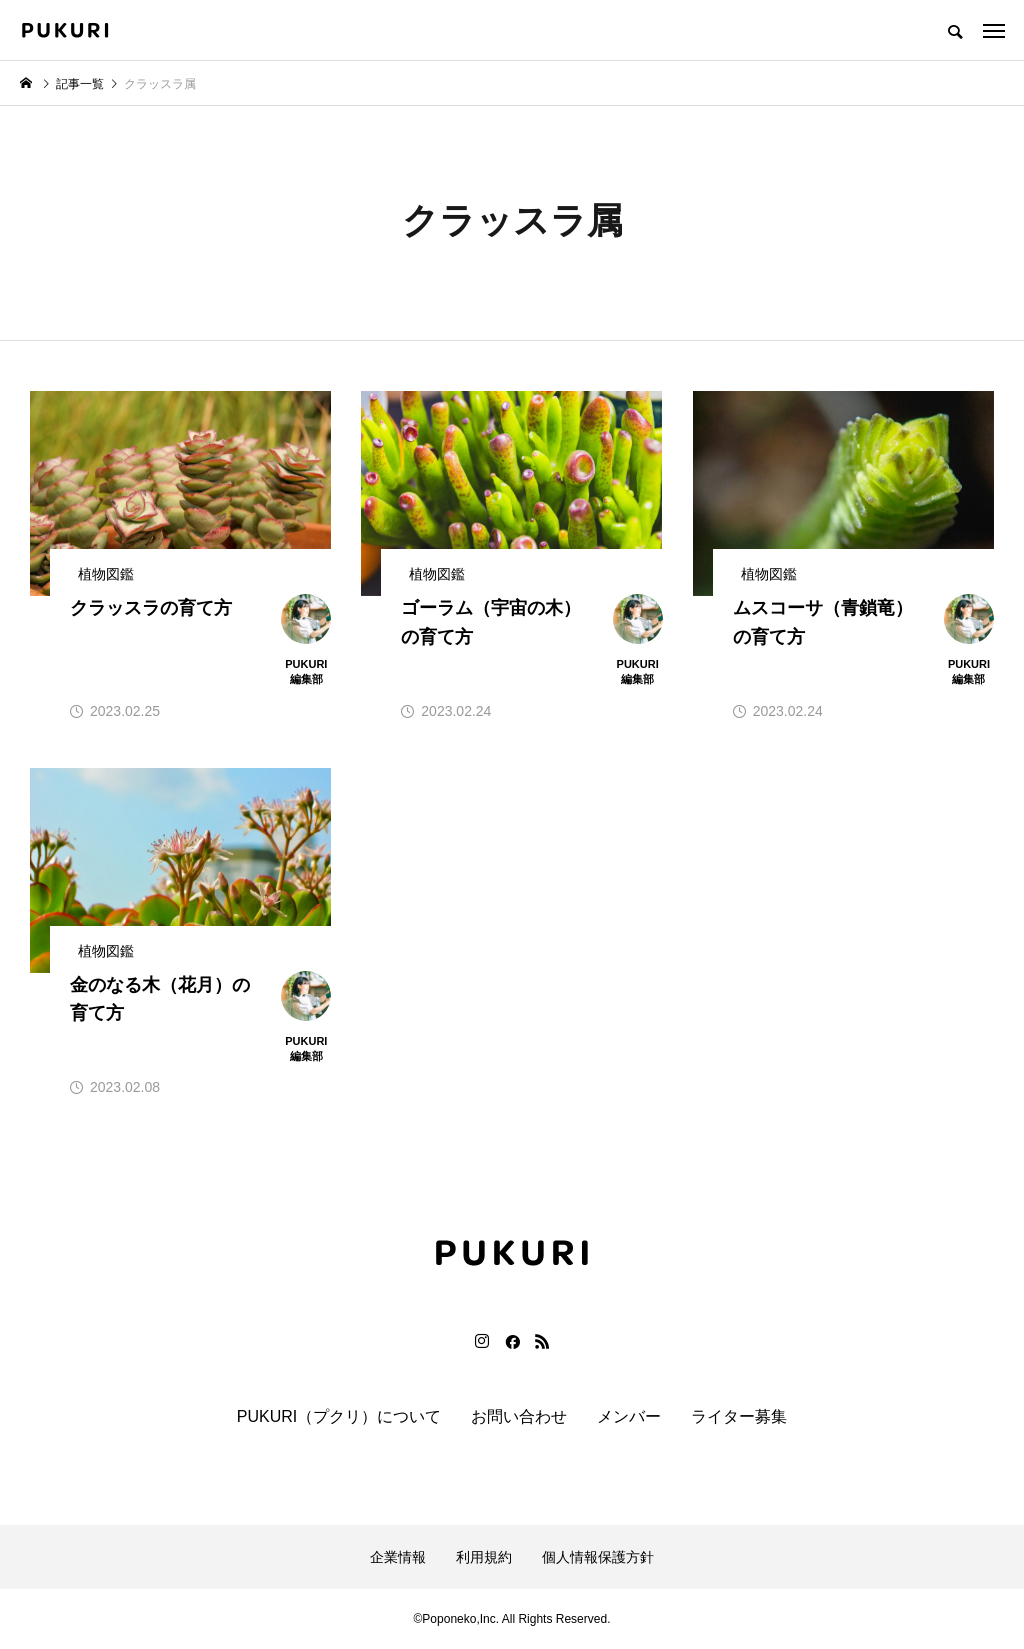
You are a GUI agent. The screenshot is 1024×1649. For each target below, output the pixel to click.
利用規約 (484, 1557)
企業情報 (398, 1557)
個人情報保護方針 (598, 1557)
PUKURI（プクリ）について (339, 1417)
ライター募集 (739, 1417)
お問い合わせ (519, 1417)
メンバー (629, 1417)
